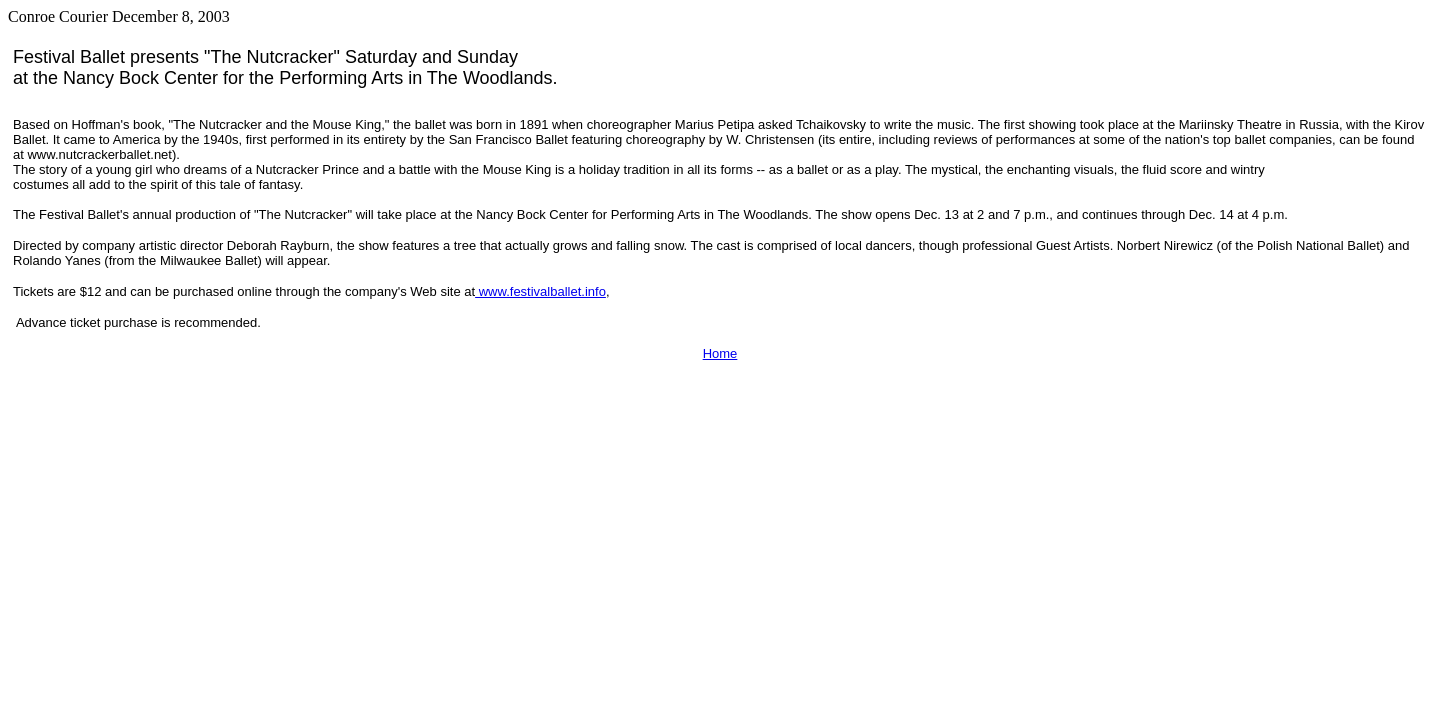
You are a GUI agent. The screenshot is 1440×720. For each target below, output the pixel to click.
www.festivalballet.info (540, 291)
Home (720, 353)
